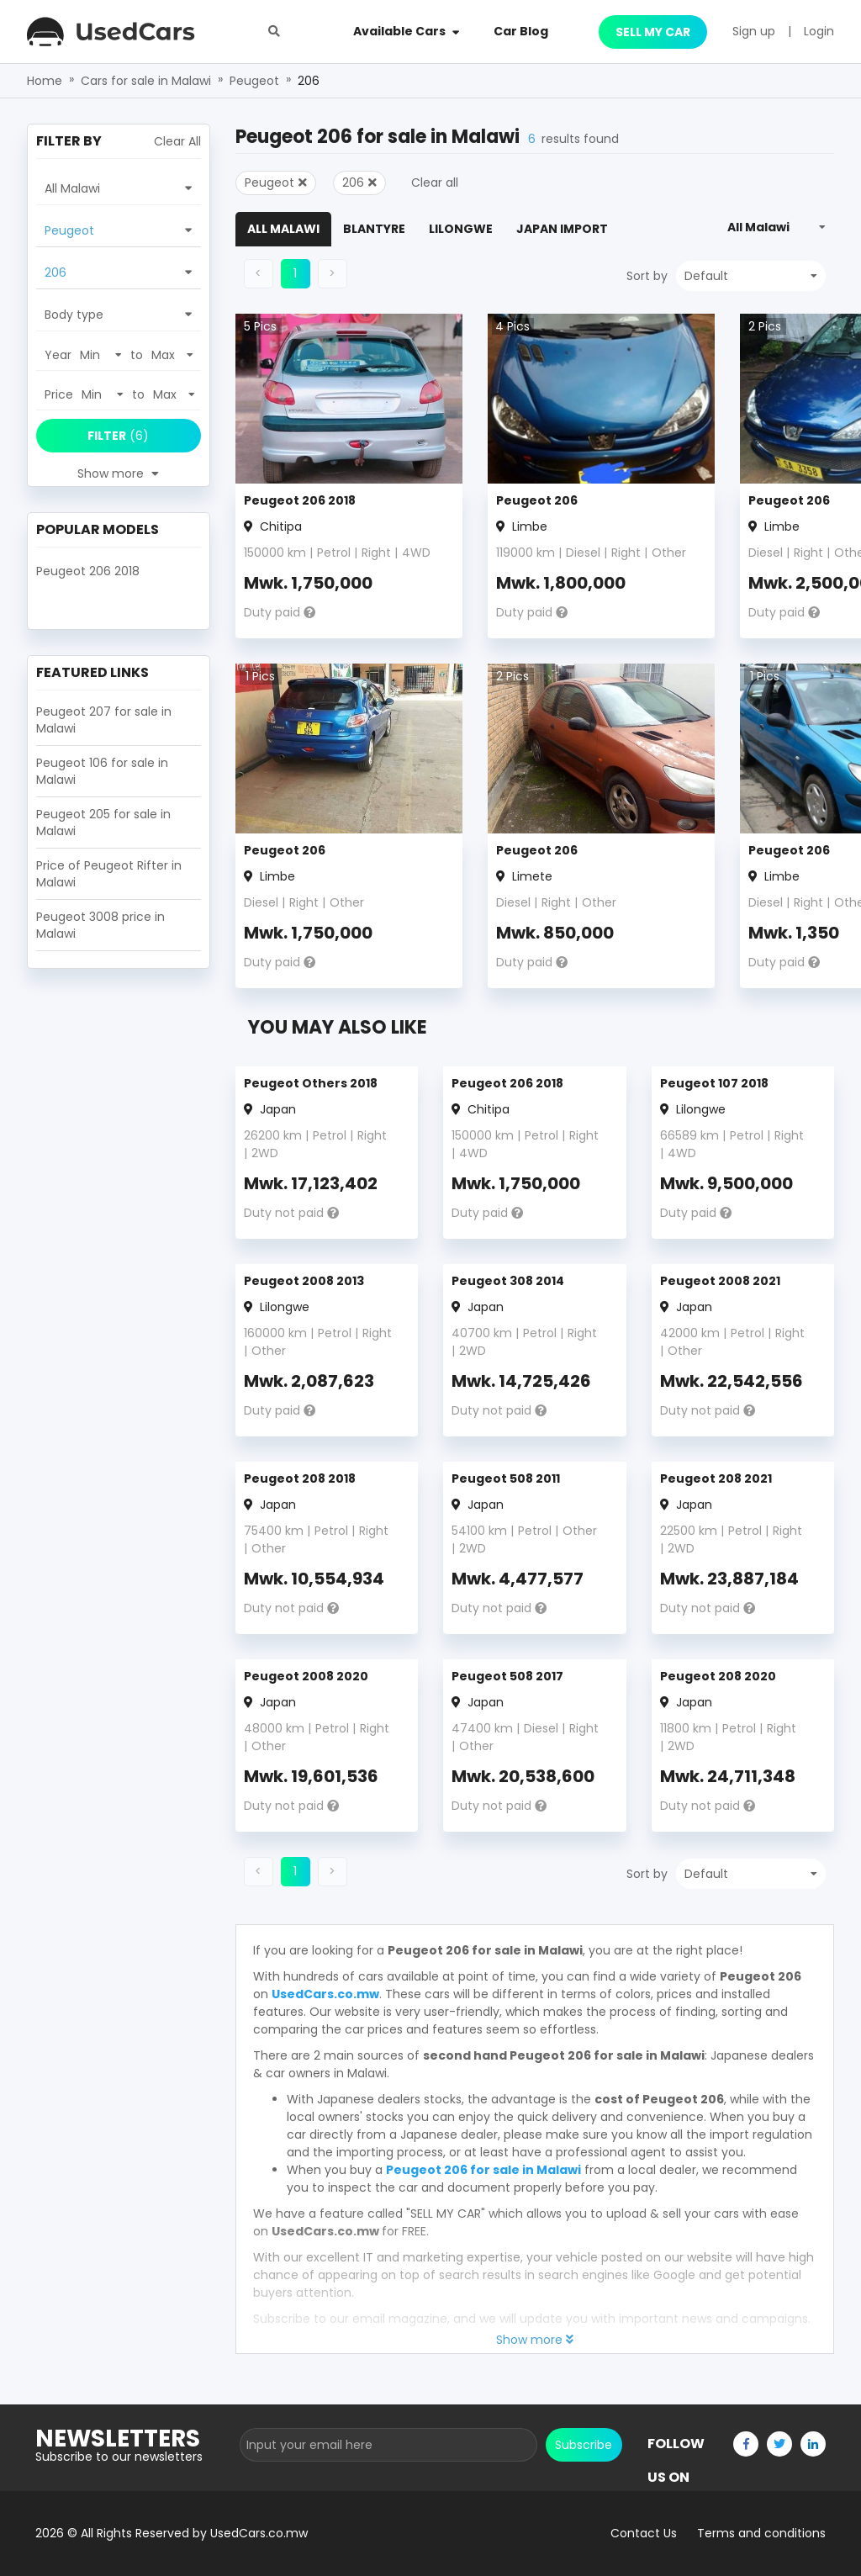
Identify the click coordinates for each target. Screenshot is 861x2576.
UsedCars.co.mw (325, 1994)
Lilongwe (461, 228)
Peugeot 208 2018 (300, 1478)
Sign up (753, 31)
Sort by (647, 275)
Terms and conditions (761, 2533)
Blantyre (374, 228)
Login (819, 31)
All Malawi (283, 228)
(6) (118, 435)
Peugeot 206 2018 (300, 500)
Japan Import (562, 228)
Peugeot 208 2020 (718, 1676)
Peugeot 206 (537, 500)
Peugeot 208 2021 (716, 1478)
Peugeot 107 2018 (714, 1083)
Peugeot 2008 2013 (304, 1280)
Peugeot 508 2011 (506, 1478)
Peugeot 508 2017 (507, 1676)
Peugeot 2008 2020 (306, 1676)
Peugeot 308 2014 (508, 1280)
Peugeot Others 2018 (311, 1083)
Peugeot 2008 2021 (720, 1280)
